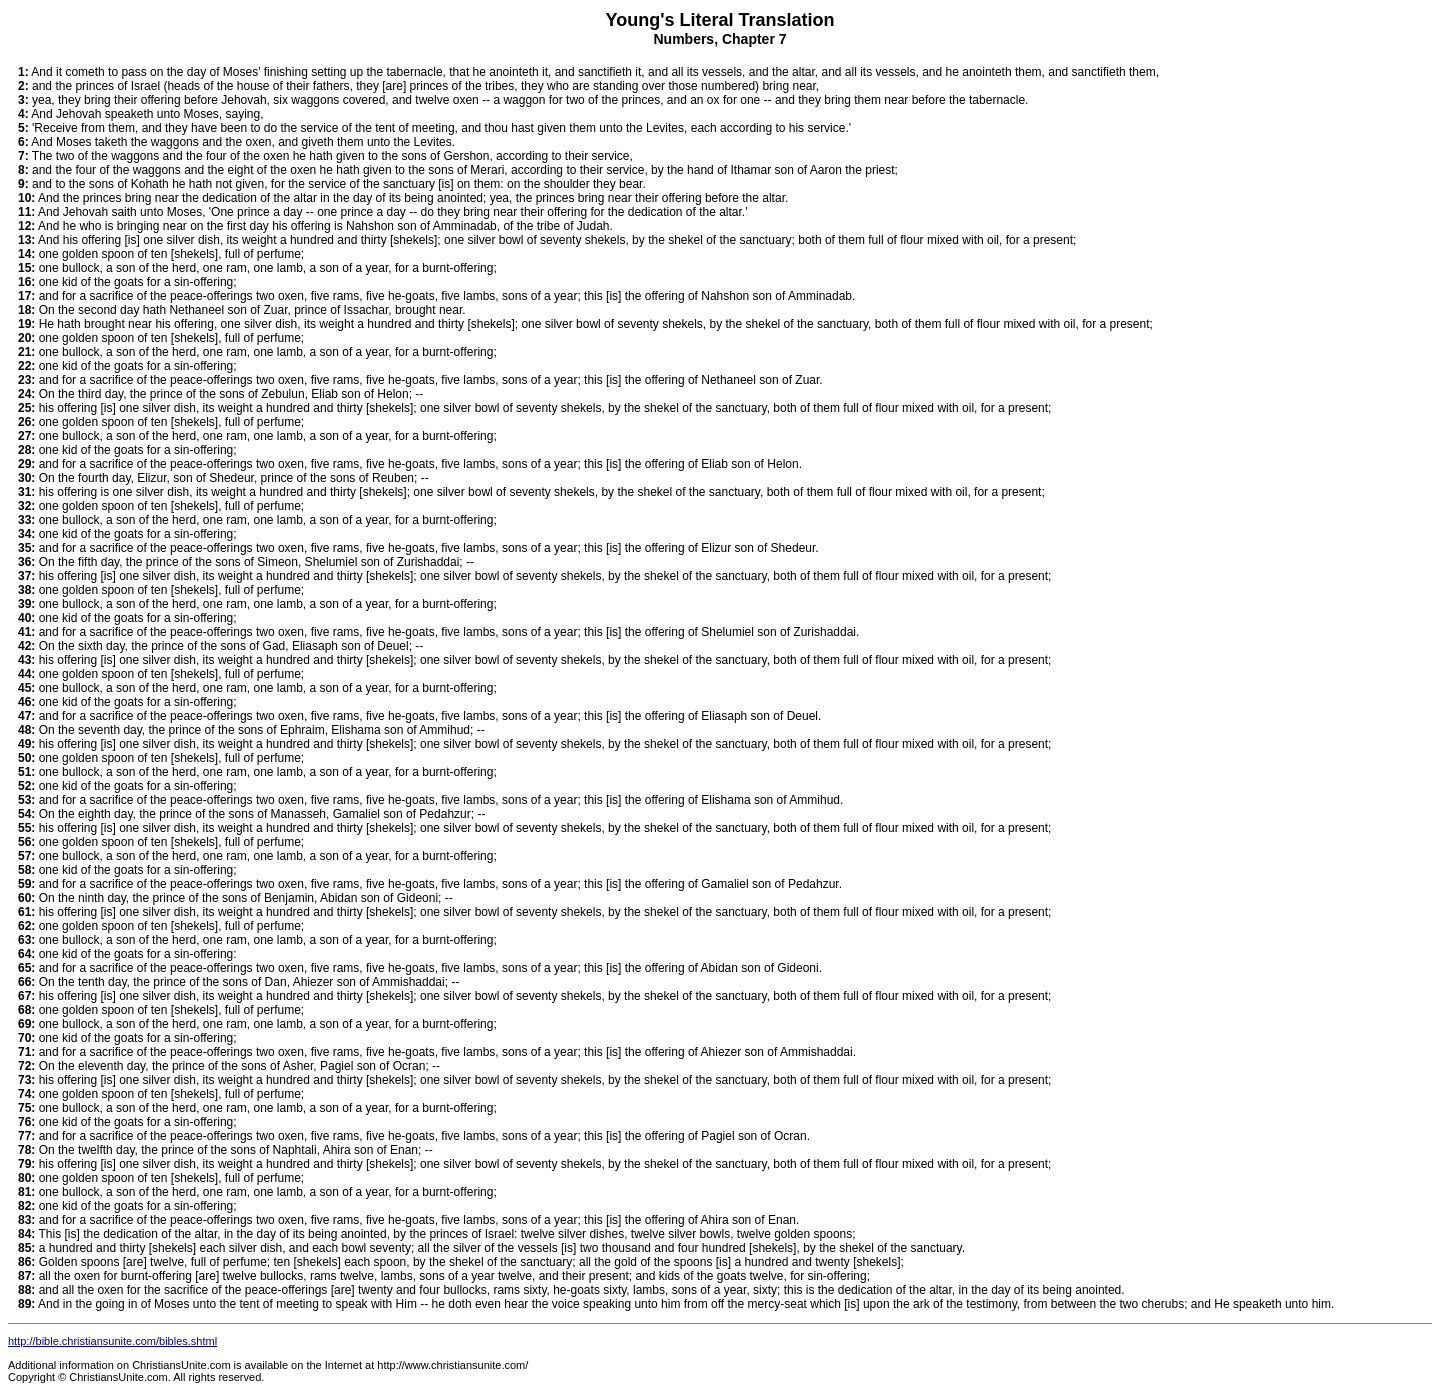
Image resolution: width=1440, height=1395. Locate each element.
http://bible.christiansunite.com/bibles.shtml (112, 1341)
